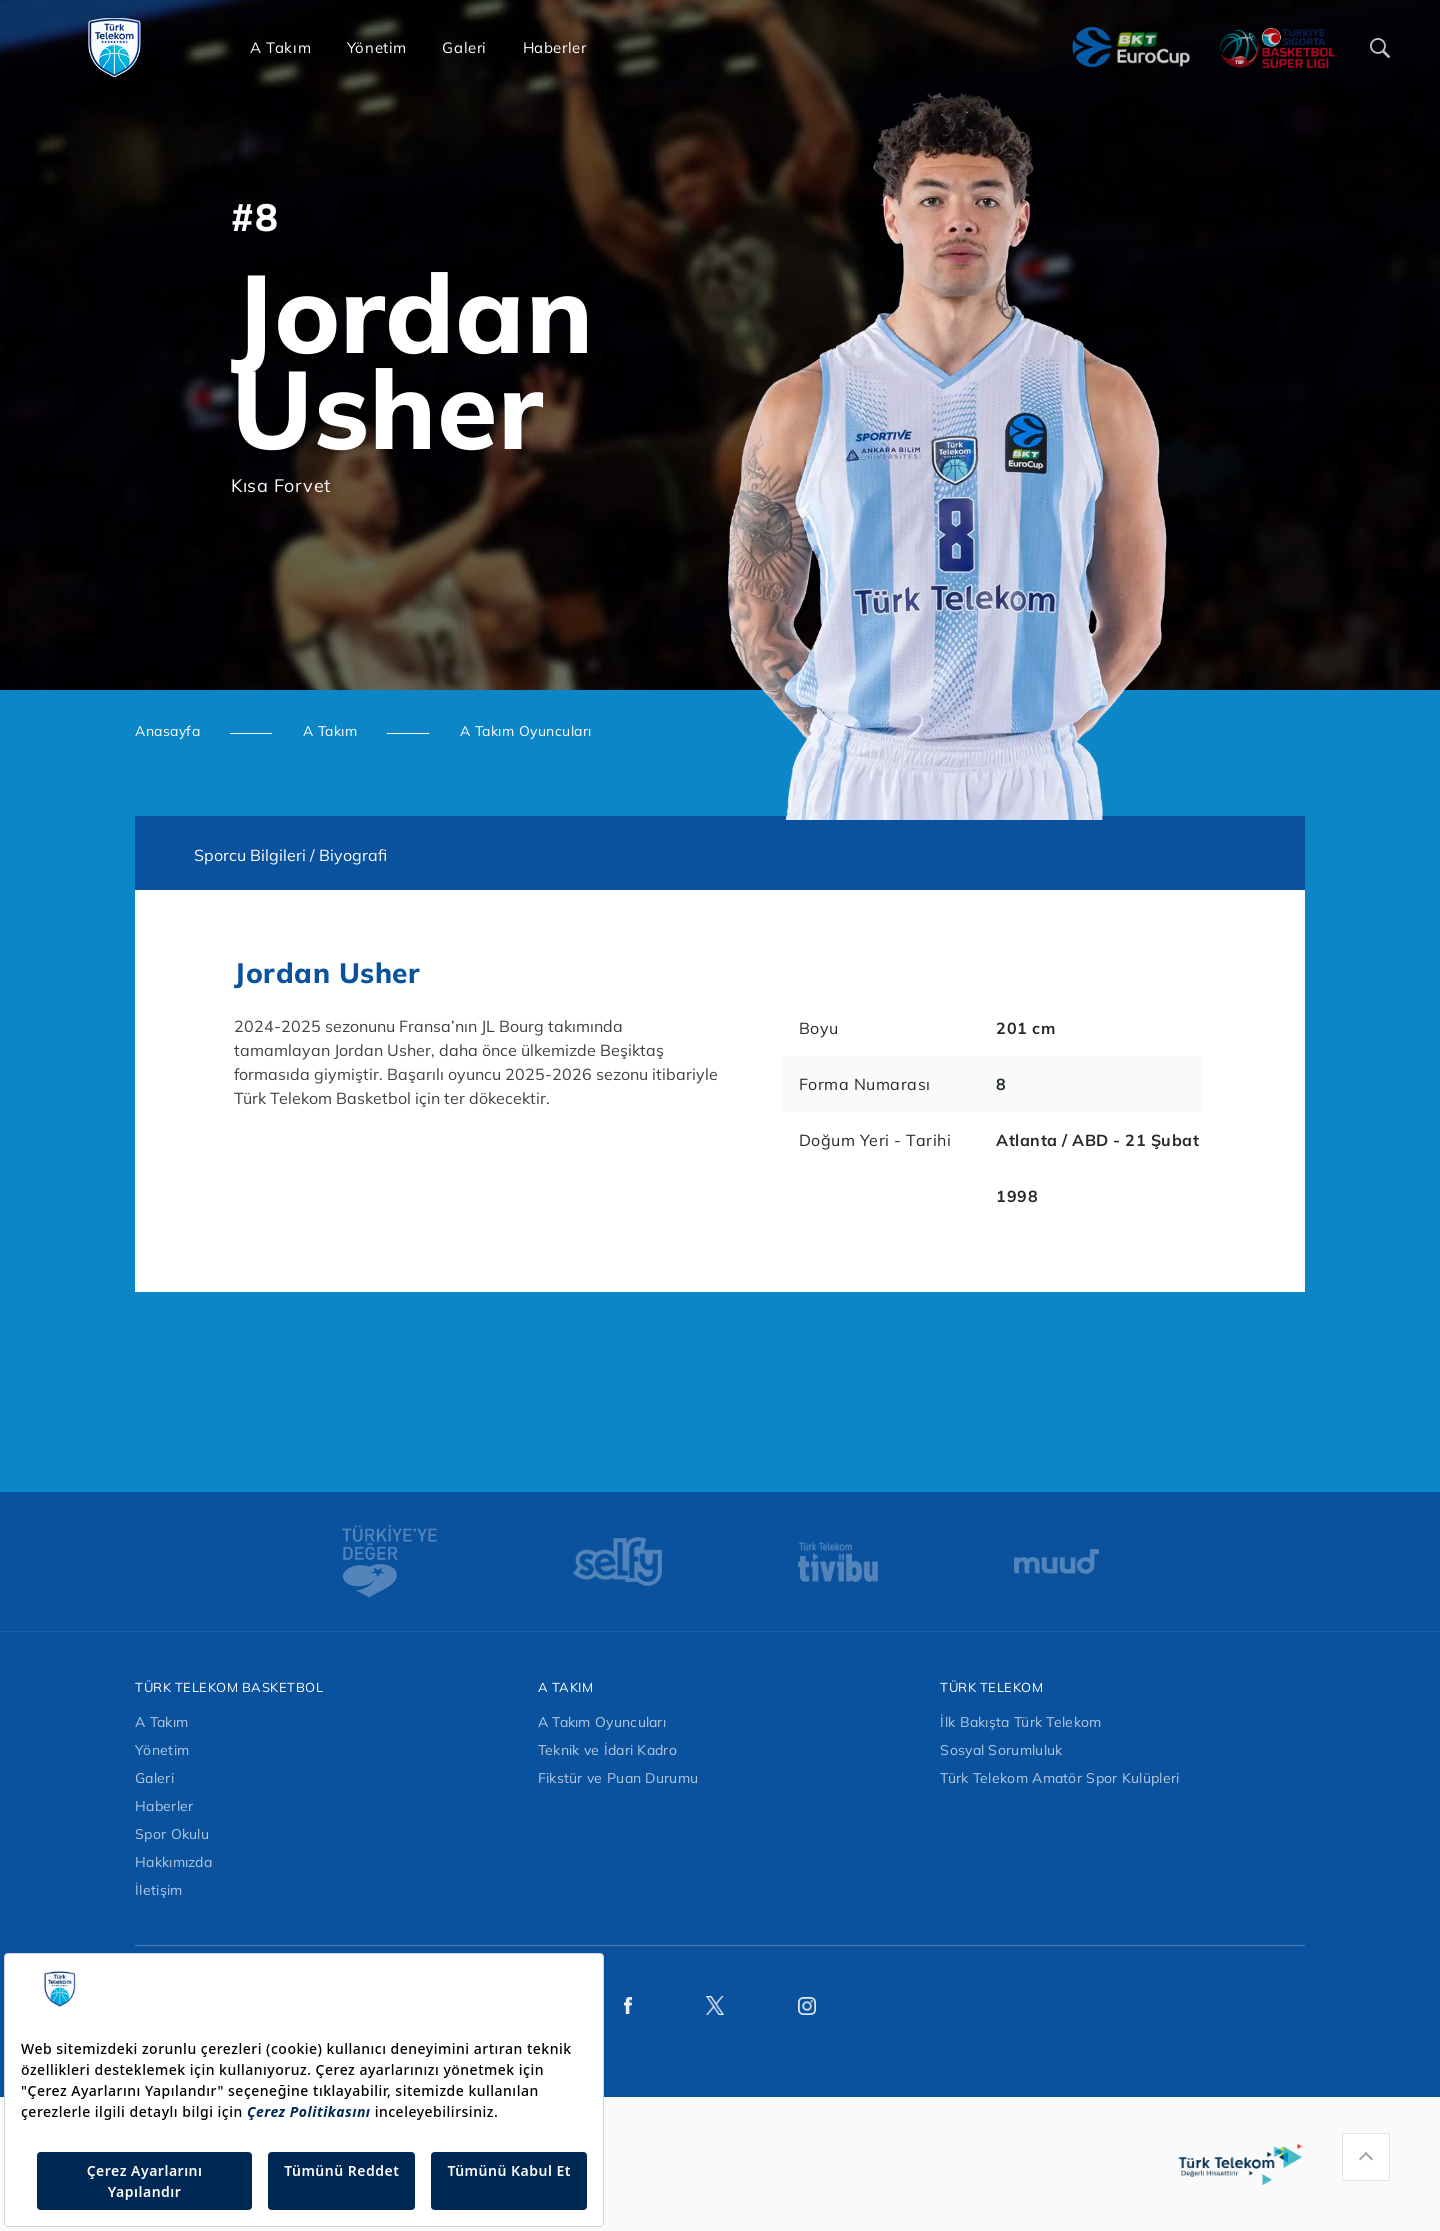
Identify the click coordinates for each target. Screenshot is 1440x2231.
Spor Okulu (172, 1834)
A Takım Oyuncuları (526, 731)
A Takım (330, 731)
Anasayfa (167, 731)
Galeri (154, 1778)
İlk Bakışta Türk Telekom (1020, 1722)
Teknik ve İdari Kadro (607, 1750)
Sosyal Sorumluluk (1001, 1750)
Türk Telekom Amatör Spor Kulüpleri (1059, 1778)
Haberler (164, 1806)
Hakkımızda (173, 1862)
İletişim (158, 1890)
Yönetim (162, 1750)
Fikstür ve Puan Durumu (618, 1778)
